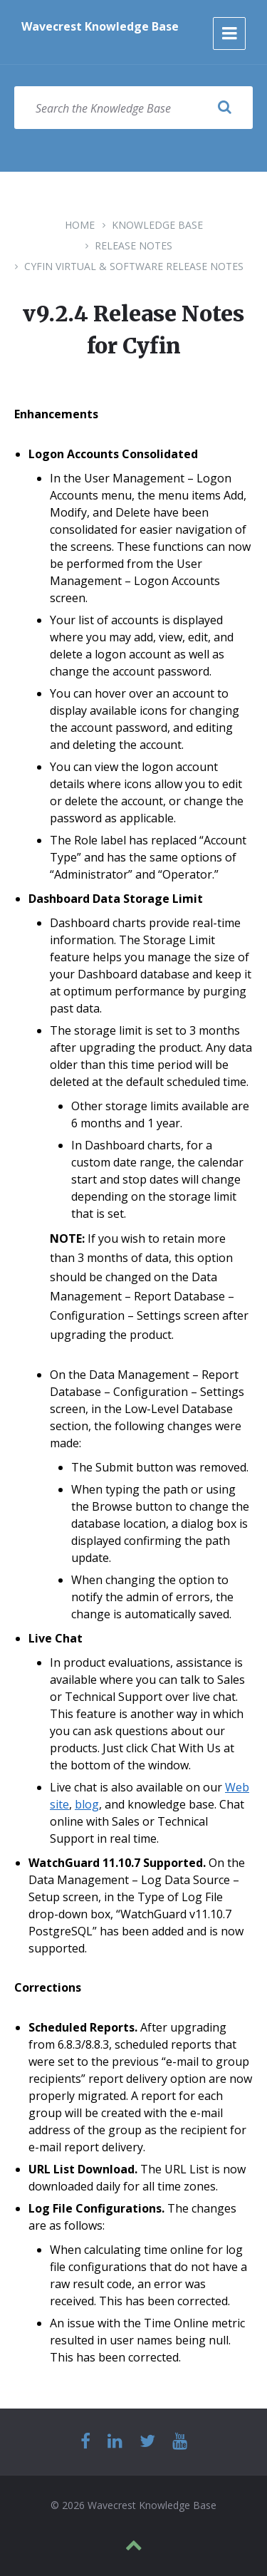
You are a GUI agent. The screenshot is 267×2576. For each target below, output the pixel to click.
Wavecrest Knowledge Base (100, 26)
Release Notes (133, 245)
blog (87, 1804)
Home (80, 225)
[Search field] (133, 107)
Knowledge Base (157, 225)
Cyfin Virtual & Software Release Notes (134, 266)
